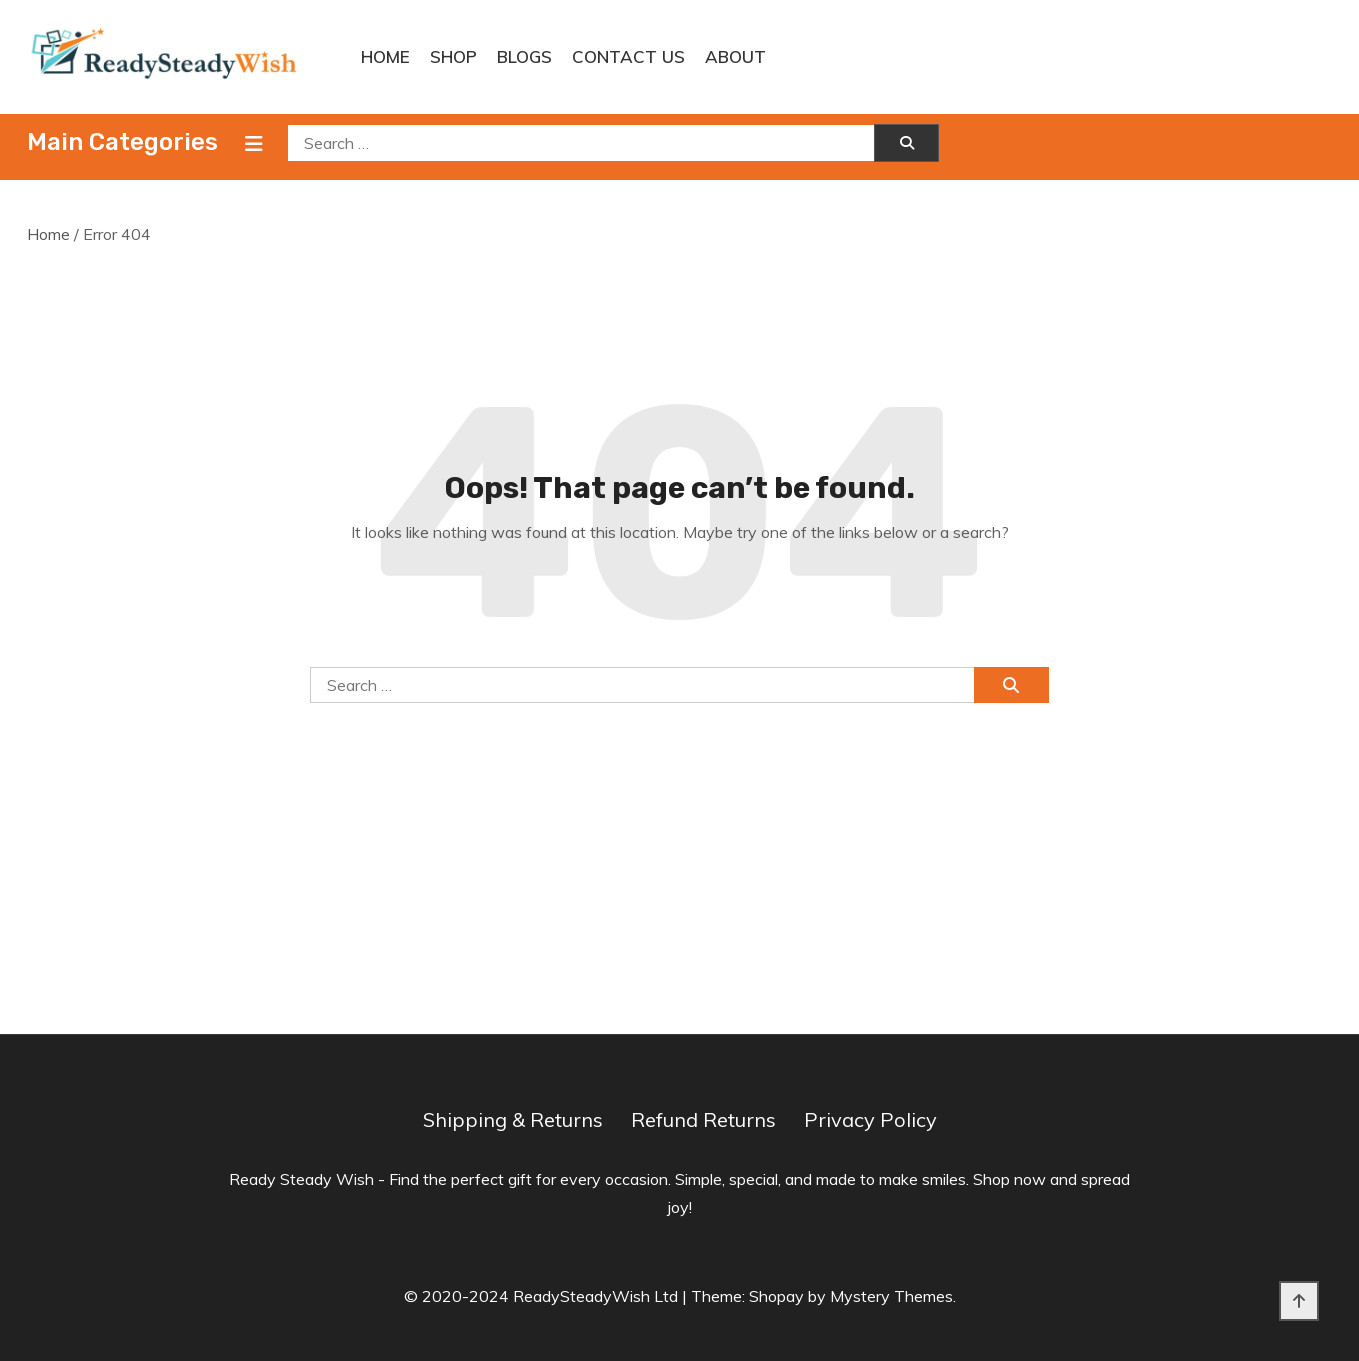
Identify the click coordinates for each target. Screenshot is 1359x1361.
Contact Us (628, 56)
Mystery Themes (891, 1296)
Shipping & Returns (513, 1119)
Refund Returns (703, 1119)
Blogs (524, 56)
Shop (453, 56)
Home (385, 56)
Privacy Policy (870, 1119)
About (735, 56)
